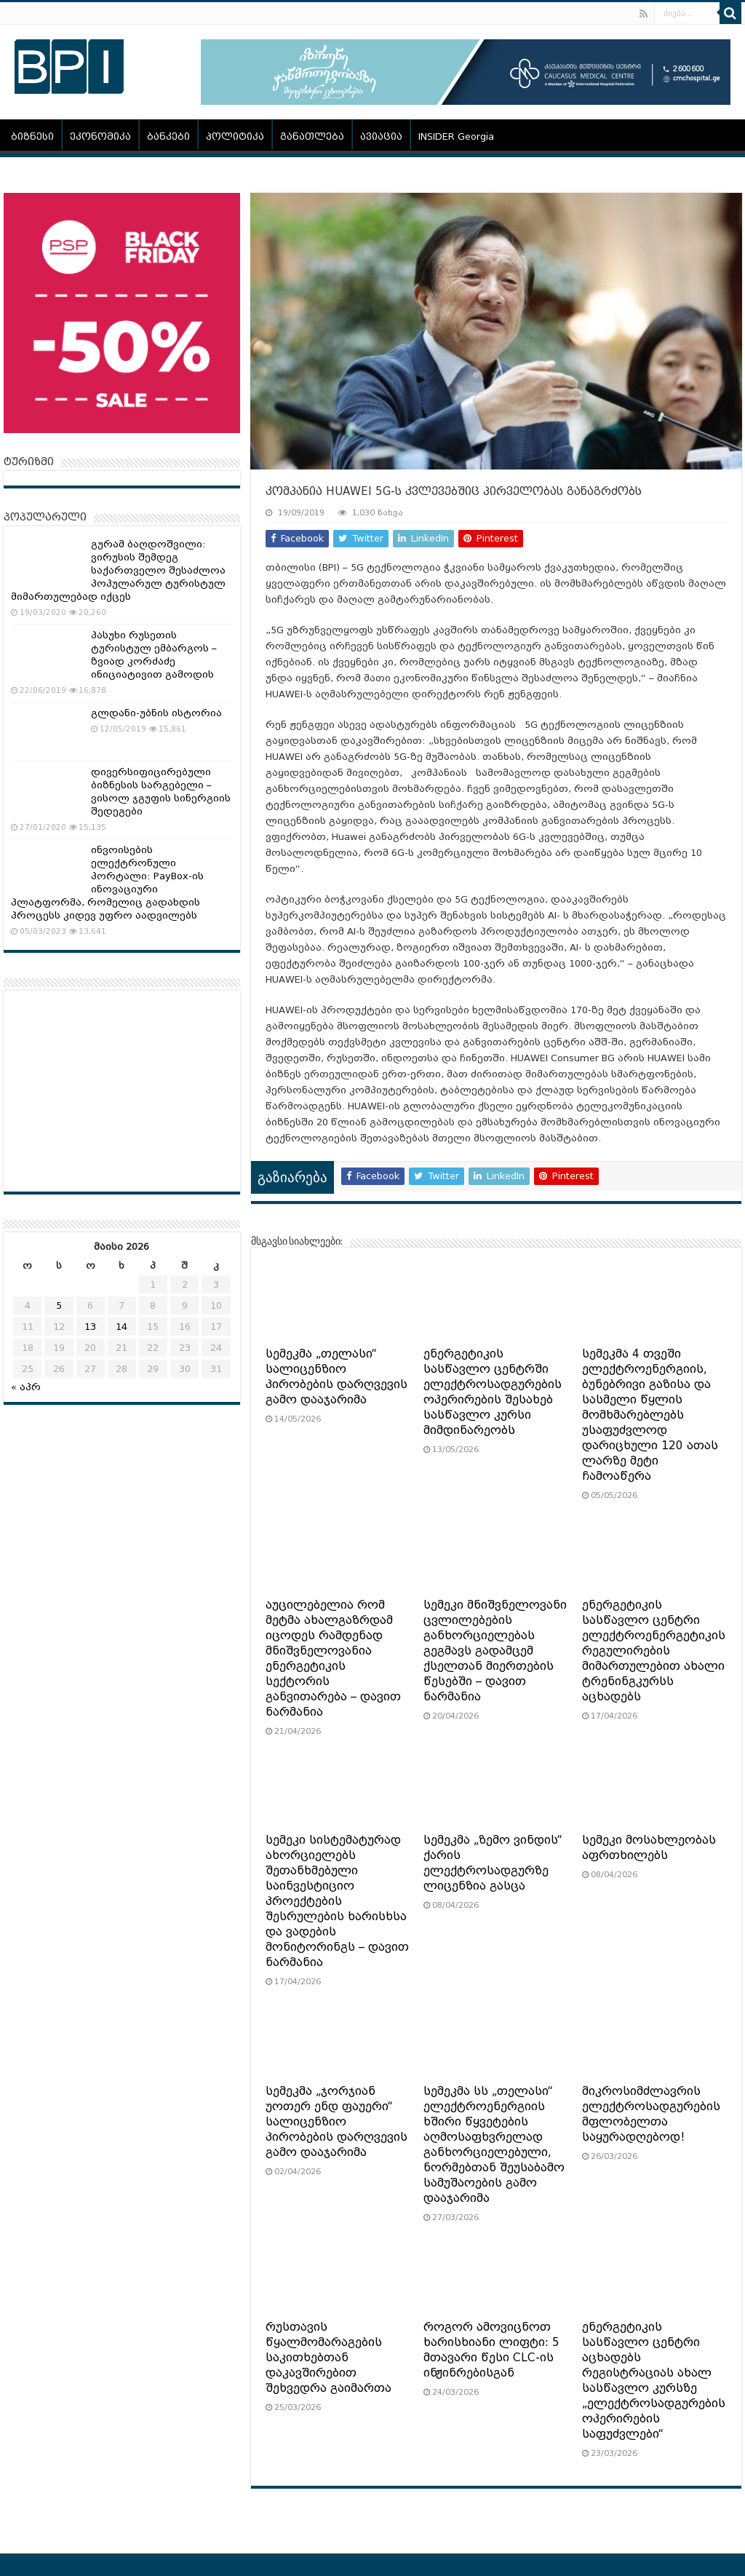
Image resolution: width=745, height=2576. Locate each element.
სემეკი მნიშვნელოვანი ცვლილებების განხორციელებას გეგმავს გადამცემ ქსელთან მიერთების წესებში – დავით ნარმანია (495, 1650)
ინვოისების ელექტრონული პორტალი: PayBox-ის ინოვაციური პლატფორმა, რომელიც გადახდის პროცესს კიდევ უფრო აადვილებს (107, 883)
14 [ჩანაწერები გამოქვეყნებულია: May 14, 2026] (121, 1326)
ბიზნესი (32, 136)
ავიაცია (381, 136)
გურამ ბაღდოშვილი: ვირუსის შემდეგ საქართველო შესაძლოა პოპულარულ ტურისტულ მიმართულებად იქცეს (118, 570)
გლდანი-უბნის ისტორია (156, 713)
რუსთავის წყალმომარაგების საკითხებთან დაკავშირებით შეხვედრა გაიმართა (328, 2358)
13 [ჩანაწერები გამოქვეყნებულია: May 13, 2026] (90, 1326)
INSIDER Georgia (456, 136)
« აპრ (26, 1387)
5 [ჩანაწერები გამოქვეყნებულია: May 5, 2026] (59, 1305)
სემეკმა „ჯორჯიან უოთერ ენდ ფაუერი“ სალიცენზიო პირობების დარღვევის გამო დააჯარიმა (336, 2122)
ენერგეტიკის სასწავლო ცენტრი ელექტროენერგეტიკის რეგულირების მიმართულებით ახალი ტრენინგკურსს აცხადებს (653, 1650)
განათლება (312, 136)
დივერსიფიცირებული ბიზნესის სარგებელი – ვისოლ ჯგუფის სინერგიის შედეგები (161, 791)
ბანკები (168, 136)
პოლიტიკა (235, 136)
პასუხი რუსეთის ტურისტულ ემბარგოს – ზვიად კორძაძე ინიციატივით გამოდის (154, 655)
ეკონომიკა (100, 136)
